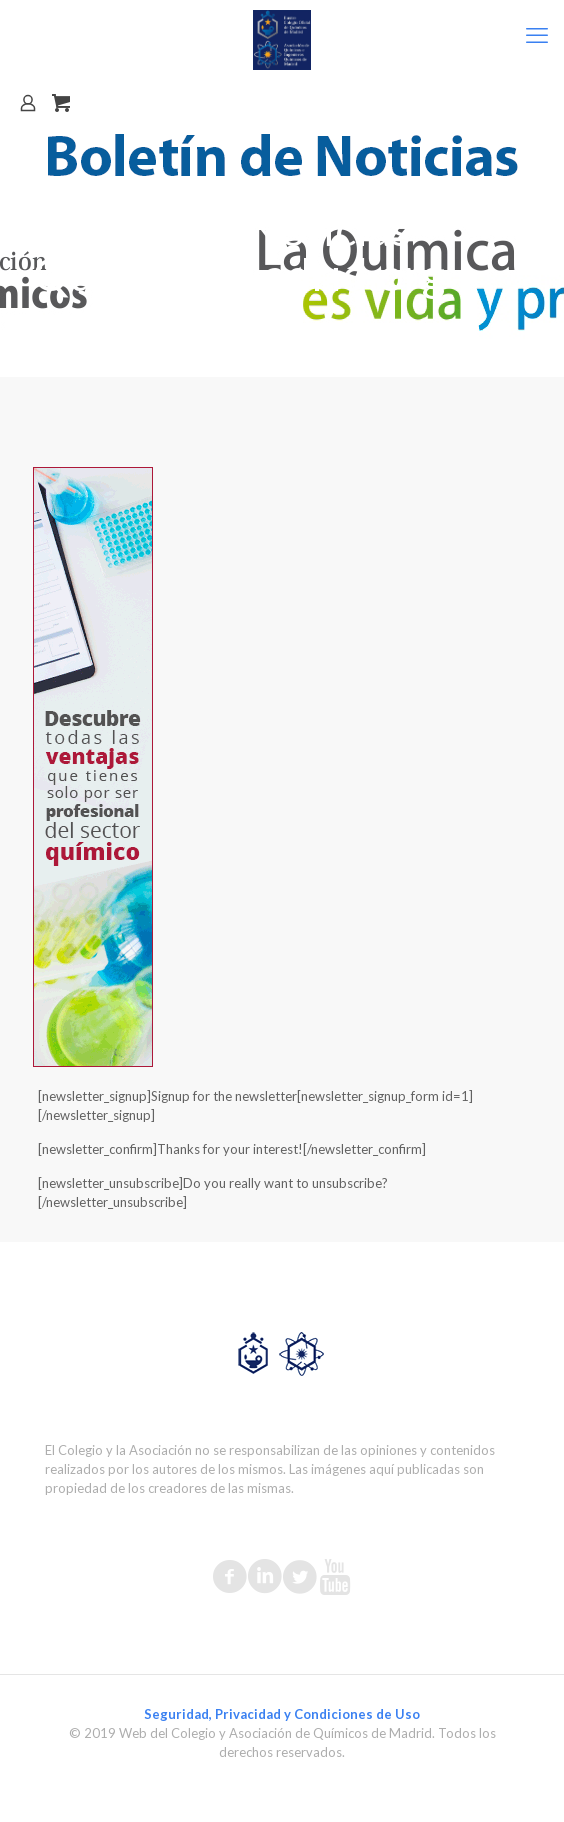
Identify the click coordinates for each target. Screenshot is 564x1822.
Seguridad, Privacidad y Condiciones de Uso (282, 1714)
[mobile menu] (537, 35)
